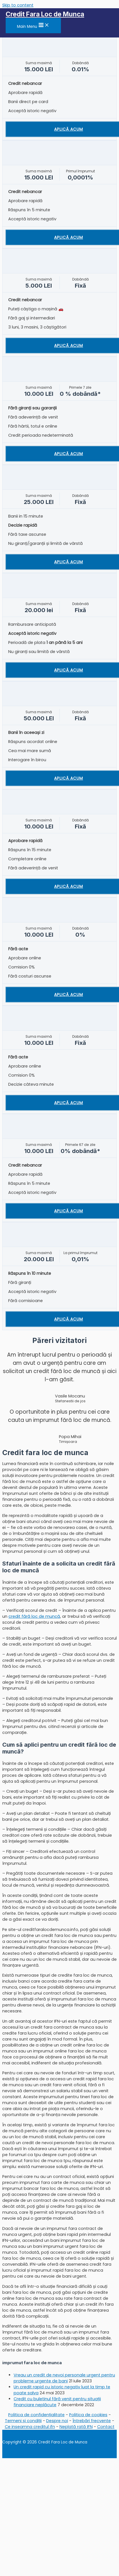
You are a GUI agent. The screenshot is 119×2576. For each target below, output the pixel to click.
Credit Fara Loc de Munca (45, 14)
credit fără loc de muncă (34, 1616)
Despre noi (57, 2421)
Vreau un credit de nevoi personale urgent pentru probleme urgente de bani (64, 2378)
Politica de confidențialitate (36, 2415)
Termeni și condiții (23, 2421)
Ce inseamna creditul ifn (30, 2426)
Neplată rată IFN (76, 2426)
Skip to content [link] (17, 5)
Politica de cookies (88, 2415)
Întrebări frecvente (92, 2421)
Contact (105, 2426)
